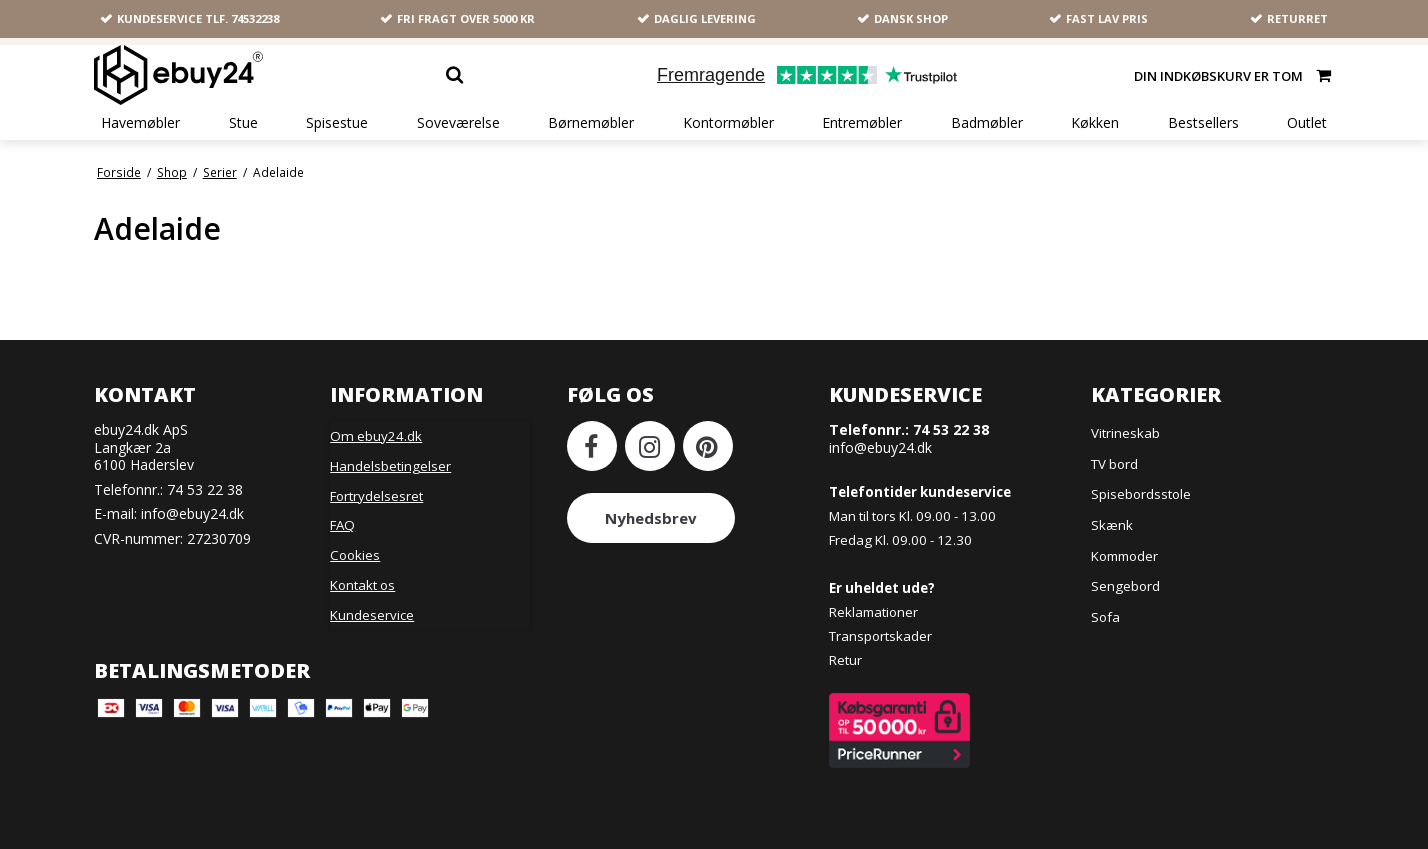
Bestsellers (1203, 123)
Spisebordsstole (1141, 494)
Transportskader (880, 636)
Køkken (1095, 123)
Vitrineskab (1125, 433)
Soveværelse (458, 123)
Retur (845, 660)
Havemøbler (140, 123)
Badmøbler (987, 123)
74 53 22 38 (205, 489)
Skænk (1112, 525)
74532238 (255, 18)
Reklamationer (873, 612)
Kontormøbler (728, 123)
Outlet (1307, 123)
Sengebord (1125, 586)
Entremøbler (862, 123)
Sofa (1105, 617)
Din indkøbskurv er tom (1234, 74)
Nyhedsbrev (651, 518)
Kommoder (1124, 556)
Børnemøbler (591, 123)
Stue (243, 123)
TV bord (1114, 464)
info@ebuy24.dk (192, 513)
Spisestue (337, 123)
